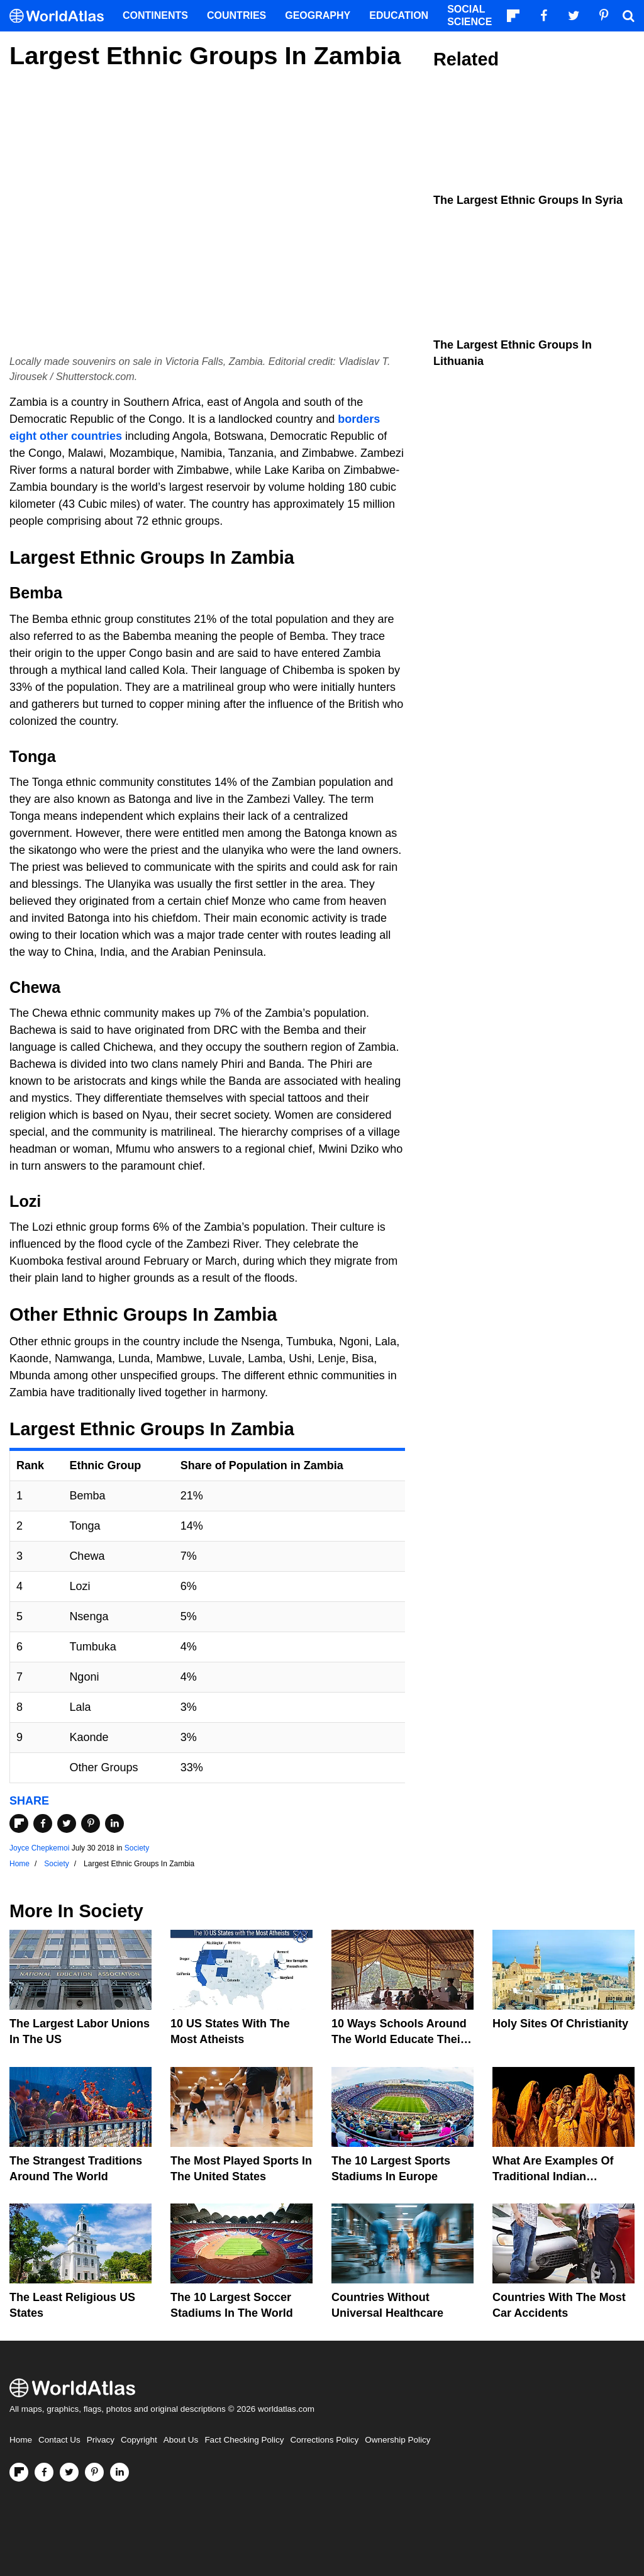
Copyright (139, 2439)
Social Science (469, 15)
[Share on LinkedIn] (114, 1823)
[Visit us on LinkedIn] (119, 2472)
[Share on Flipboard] (18, 1823)
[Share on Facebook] (42, 1823)
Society (137, 1848)
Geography (317, 15)
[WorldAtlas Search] (628, 15)
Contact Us (59, 2439)
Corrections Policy (324, 2439)
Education (398, 15)
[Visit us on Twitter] (69, 2472)
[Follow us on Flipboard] (18, 2472)
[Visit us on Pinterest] (94, 2472)
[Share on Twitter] (66, 1823)
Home (20, 2439)
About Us (181, 2439)
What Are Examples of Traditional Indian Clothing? (552, 2176)
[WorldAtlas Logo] (61, 16)
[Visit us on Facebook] (44, 2472)
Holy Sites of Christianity (560, 2023)
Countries (236, 15)
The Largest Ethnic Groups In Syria (528, 200)
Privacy (100, 2439)
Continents (155, 15)
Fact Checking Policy (244, 2439)
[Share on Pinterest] (90, 1823)
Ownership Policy (397, 2439)
